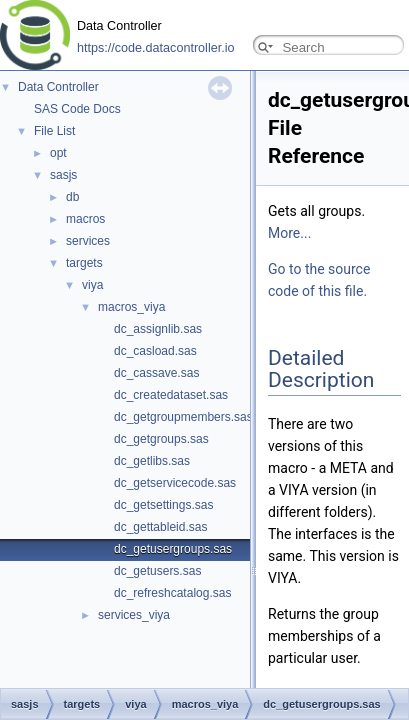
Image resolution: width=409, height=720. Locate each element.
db (72, 197)
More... (289, 233)
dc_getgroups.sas (161, 439)
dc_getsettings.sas (163, 505)
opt (58, 153)
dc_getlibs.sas (152, 461)
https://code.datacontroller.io (156, 48)
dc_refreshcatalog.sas (172, 593)
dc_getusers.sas (157, 571)
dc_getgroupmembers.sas (183, 417)
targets (84, 263)
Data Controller (58, 87)
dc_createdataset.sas (171, 395)
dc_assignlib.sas (158, 329)
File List (54, 131)
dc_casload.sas (155, 351)
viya (92, 285)
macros (85, 219)
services (88, 241)
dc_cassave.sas (156, 373)
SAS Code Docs (77, 109)
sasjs (63, 175)
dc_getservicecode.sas (175, 483)
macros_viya (131, 307)
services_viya (134, 615)
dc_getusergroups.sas (173, 549)
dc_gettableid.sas (160, 527)
